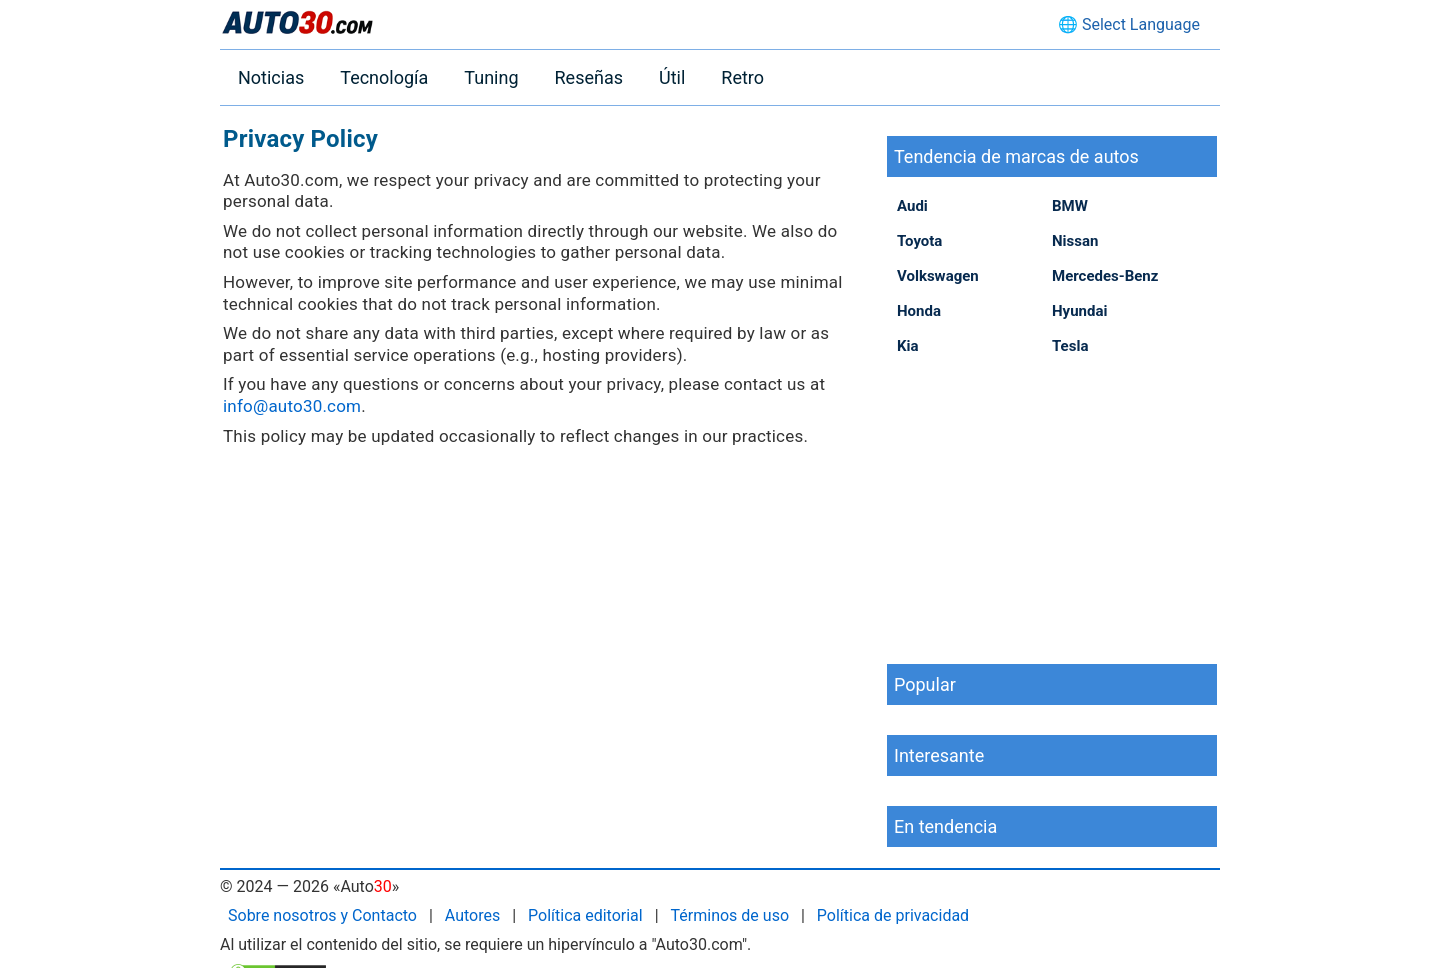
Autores (472, 915)
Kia (908, 346)
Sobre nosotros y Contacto (322, 915)
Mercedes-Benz (1105, 276)
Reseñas (589, 77)
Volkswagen (938, 276)
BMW (1070, 206)
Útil (672, 77)
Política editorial (585, 915)
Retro (742, 77)
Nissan (1075, 241)
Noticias (271, 77)
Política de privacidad (893, 915)
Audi (912, 206)
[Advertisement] (1052, 509)
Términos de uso (730, 915)
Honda (919, 311)
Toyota (919, 241)
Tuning (491, 77)
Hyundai (1079, 311)
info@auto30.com (292, 406)
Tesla (1070, 346)
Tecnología (384, 77)
